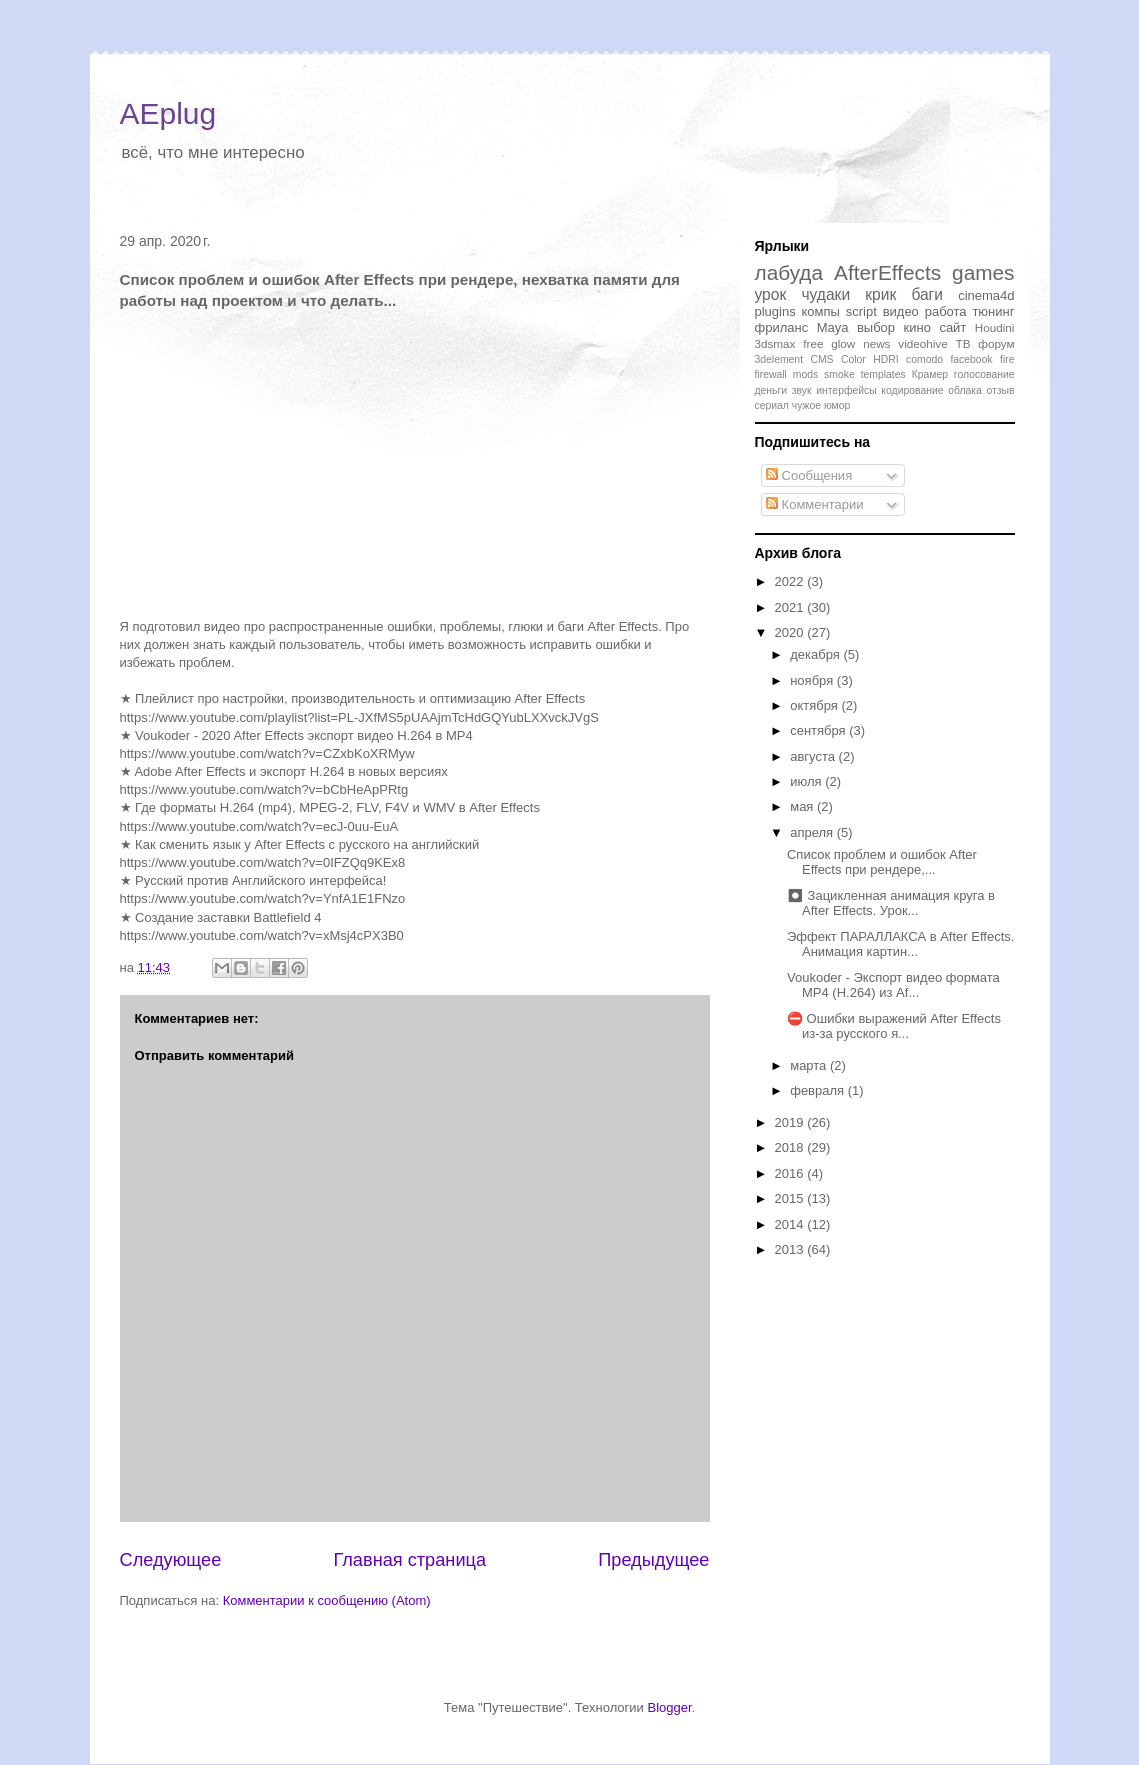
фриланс (782, 327)
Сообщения (809, 475)
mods (805, 374)
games (983, 272)
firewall (771, 374)
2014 (791, 1224)
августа (814, 756)
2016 (791, 1173)
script (861, 311)
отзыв (1000, 390)
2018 (791, 1147)
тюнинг (993, 311)
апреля (813, 832)
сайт (952, 327)
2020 (791, 632)
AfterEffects (887, 272)
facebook (971, 359)
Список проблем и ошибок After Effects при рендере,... (882, 862)
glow (843, 343)
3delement (779, 359)
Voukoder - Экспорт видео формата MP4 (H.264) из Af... (893, 985)
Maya (833, 327)
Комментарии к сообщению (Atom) (327, 1600)
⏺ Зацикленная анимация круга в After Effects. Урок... (891, 903)
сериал (772, 405)
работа (946, 311)
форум (996, 343)
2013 (791, 1249)
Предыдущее (653, 1560)
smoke (839, 374)
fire (1007, 359)
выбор (876, 327)
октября (815, 705)
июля (807, 781)
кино (917, 327)
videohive (922, 343)
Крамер (930, 374)
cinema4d (986, 295)
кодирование (912, 390)
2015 (791, 1198)
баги (927, 294)
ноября (813, 680)
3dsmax (775, 343)
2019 (791, 1122)
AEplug (168, 113)
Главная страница (409, 1560)
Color (853, 359)
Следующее (171, 1560)
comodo (924, 359)
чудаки (825, 294)
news (876, 343)
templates (883, 374)
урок (771, 294)
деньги (771, 390)
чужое (806, 405)
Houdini (995, 327)
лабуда (789, 272)
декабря (816, 654)
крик (880, 294)
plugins (775, 311)
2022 (791, 581)
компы (821, 311)
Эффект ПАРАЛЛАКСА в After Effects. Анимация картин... (900, 944)
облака (965, 390)
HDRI (885, 359)
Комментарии (815, 504)
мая (803, 806)
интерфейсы (846, 390)
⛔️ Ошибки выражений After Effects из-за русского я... (894, 1026)
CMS (821, 359)
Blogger (669, 1707)
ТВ (963, 343)
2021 (791, 607)
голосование (984, 374)
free (813, 343)
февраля (819, 1090)
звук (802, 390)
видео (901, 311)
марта (810, 1065)
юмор (837, 405)
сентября (819, 730)
